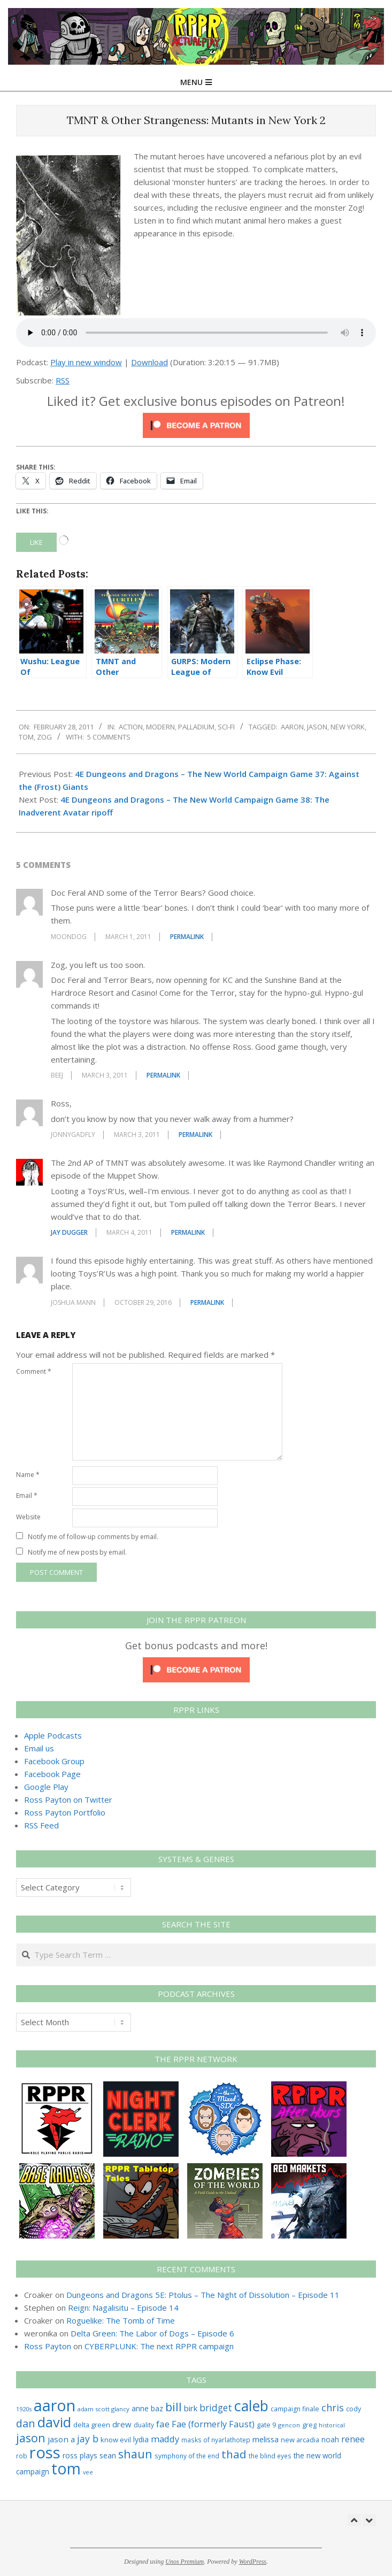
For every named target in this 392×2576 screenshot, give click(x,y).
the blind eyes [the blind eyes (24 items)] (270, 2455)
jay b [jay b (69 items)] (87, 2438)
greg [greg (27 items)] (309, 2424)
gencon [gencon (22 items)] (289, 2425)
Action (131, 727)
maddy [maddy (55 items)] (165, 2439)
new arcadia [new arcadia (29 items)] (300, 2439)
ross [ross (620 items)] (44, 2452)
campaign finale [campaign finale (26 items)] (295, 2408)
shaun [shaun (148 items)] (135, 2454)
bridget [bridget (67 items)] (215, 2408)
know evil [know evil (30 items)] (116, 2439)
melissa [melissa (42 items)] (265, 2439)
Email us (39, 1748)
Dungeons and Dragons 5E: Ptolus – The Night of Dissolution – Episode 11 (203, 2294)
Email (26, 1495)
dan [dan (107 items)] (25, 2423)
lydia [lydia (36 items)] (141, 2439)
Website (28, 1516)
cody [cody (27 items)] (353, 2408)
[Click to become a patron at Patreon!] (196, 419)
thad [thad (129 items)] (234, 2454)
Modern (160, 727)
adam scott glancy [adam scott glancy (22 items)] (103, 2409)
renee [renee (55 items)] (353, 2439)
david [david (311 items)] (54, 2422)
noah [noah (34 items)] (330, 2439)
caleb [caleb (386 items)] (251, 2406)
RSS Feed (41, 1825)
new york (347, 727)
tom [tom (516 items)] (66, 2468)
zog (44, 737)
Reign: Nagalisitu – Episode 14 (123, 2307)
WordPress (252, 2561)
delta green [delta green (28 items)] (91, 2424)
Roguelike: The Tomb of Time (120, 2320)
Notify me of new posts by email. (77, 1552)
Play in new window (86, 362)
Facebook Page (52, 1773)
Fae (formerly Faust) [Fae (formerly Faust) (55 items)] (213, 2424)
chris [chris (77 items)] (332, 2407)
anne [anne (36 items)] (140, 2408)
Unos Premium (184, 2561)
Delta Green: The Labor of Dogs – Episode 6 (152, 2333)
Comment (33, 1371)
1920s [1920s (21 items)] (24, 2409)
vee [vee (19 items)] (88, 2472)
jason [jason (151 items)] (30, 2438)
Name (28, 1474)
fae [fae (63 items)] (163, 2424)
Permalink (187, 936)
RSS (63, 380)
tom (26, 737)
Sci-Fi (226, 727)
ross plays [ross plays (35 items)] (80, 2455)
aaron (292, 727)
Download (149, 362)
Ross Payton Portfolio (64, 1812)
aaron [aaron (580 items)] (54, 2405)
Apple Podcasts (53, 1735)
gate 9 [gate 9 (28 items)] (266, 2424)
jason (317, 727)
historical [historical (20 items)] (332, 2425)
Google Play (46, 1786)
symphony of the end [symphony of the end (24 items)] (187, 2455)
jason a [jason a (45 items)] (61, 2439)
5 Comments (108, 737)
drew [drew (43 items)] (122, 2424)
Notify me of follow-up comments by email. (93, 1536)
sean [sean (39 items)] (107, 2455)
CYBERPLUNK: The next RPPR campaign (159, 2346)
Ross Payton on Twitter (68, 1799)
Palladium (196, 727)
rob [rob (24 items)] (21, 2455)
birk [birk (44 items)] (190, 2408)
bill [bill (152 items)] (173, 2406)
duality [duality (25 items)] (144, 2424)
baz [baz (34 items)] (157, 2408)
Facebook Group (54, 1761)
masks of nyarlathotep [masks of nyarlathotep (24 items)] (215, 2439)
